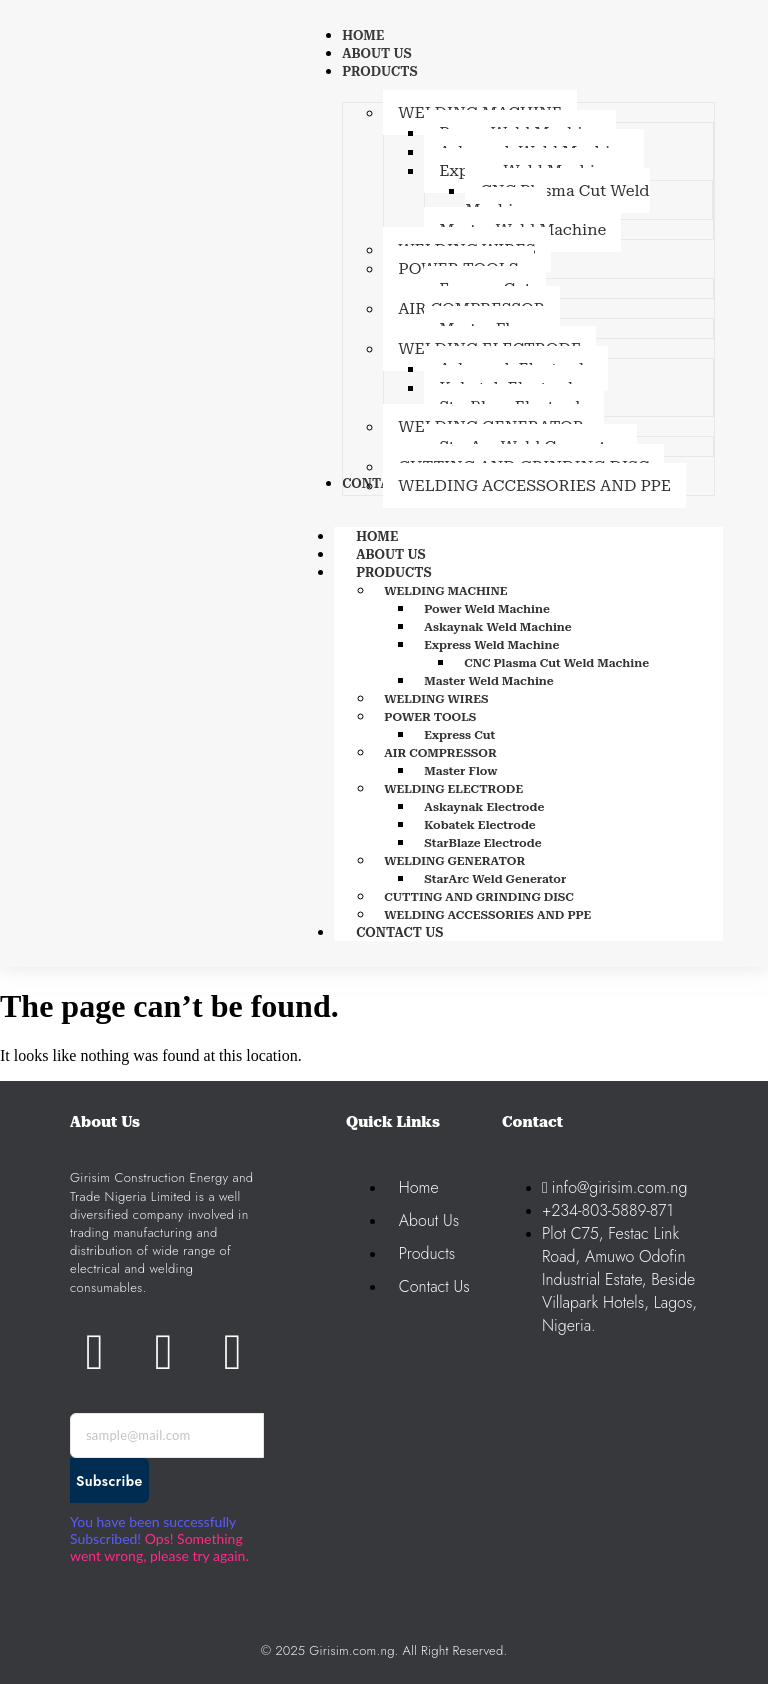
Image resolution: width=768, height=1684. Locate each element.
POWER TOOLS (430, 717)
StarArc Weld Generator (495, 879)
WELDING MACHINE (445, 591)
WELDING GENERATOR (454, 861)
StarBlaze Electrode (482, 843)
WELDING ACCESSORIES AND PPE (487, 915)
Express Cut (459, 735)
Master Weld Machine (489, 681)
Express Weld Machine (491, 645)
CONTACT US (399, 932)
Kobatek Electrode (480, 825)
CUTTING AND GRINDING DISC (479, 897)
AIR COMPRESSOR (440, 753)
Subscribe (109, 1481)
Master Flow (460, 771)
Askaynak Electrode (484, 807)
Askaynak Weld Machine (498, 627)
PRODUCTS (415, 572)
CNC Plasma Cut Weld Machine (556, 663)
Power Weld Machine (487, 609)
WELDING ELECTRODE (453, 789)
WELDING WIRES (436, 699)
